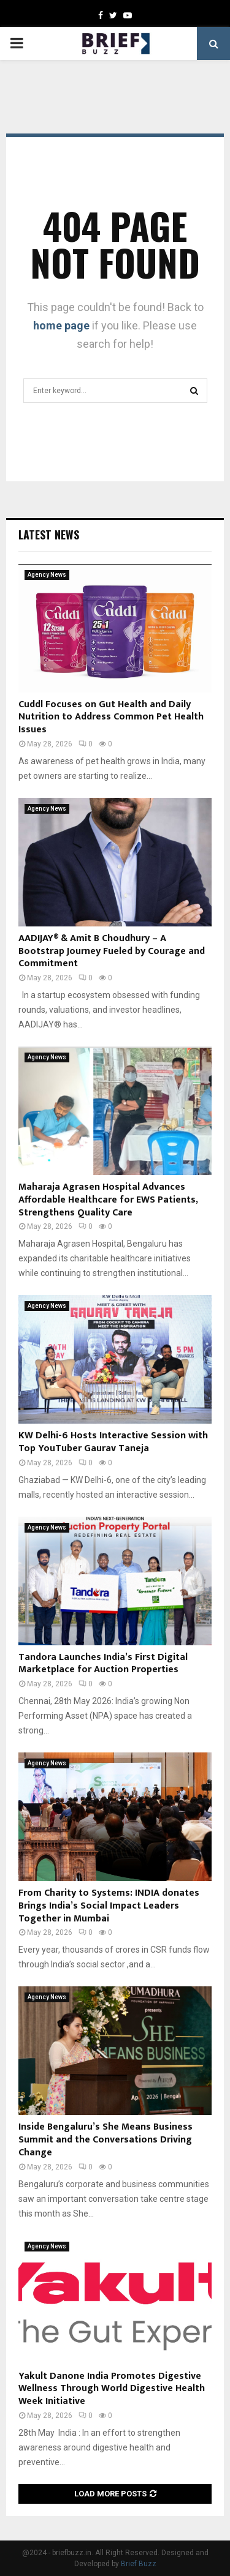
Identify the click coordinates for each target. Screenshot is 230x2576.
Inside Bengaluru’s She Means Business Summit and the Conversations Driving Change (105, 2140)
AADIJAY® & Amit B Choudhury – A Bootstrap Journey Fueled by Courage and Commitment (111, 951)
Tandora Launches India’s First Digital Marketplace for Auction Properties (103, 1663)
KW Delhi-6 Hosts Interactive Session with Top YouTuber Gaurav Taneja (113, 1442)
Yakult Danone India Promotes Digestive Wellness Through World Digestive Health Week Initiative (111, 2389)
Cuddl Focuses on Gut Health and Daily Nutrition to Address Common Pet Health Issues (111, 717)
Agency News (47, 574)
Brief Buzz (138, 2563)
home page (61, 325)
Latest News (48, 535)
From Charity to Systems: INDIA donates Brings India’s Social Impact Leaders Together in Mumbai (108, 1906)
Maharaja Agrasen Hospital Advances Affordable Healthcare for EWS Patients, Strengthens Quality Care (107, 1200)
